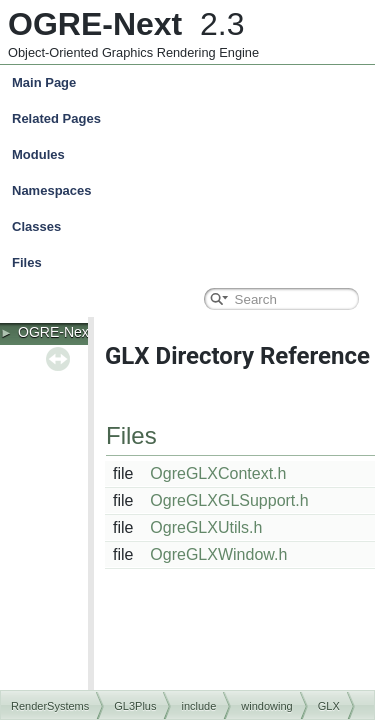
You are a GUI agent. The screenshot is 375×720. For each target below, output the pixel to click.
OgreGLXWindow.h (218, 554)
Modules (38, 154)
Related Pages (56, 118)
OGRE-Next (55, 332)
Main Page (44, 82)
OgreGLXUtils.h (206, 527)
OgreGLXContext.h (218, 473)
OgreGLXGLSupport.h (229, 500)
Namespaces (192, 191)
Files (192, 263)
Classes (192, 227)
